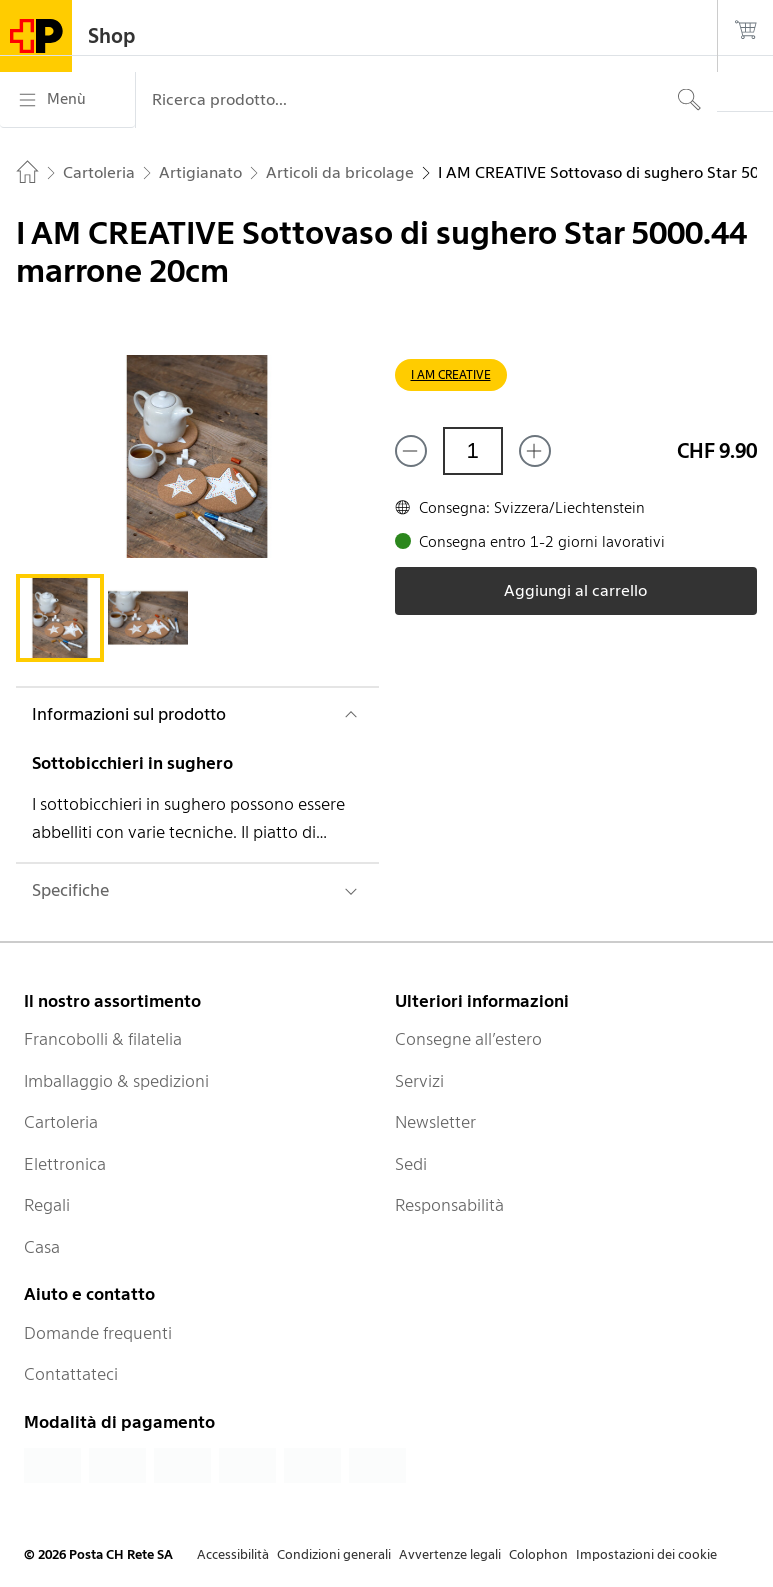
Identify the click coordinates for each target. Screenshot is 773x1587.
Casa (42, 1247)
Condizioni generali (334, 1554)
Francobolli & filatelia (103, 1039)
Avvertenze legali (450, 1554)
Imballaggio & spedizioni (116, 1081)
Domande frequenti (98, 1333)
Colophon (538, 1554)
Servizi (419, 1081)
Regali (47, 1205)
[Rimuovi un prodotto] (411, 451)
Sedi (411, 1164)
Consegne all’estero (468, 1039)
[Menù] (67, 100)
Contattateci (71, 1374)
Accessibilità (233, 1554)
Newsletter (435, 1122)
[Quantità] (473, 451)
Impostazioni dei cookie (646, 1554)
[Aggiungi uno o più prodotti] (535, 451)
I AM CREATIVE (451, 374)
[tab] (60, 618)
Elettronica (65, 1164)
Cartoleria (61, 1122)
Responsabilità (449, 1205)
